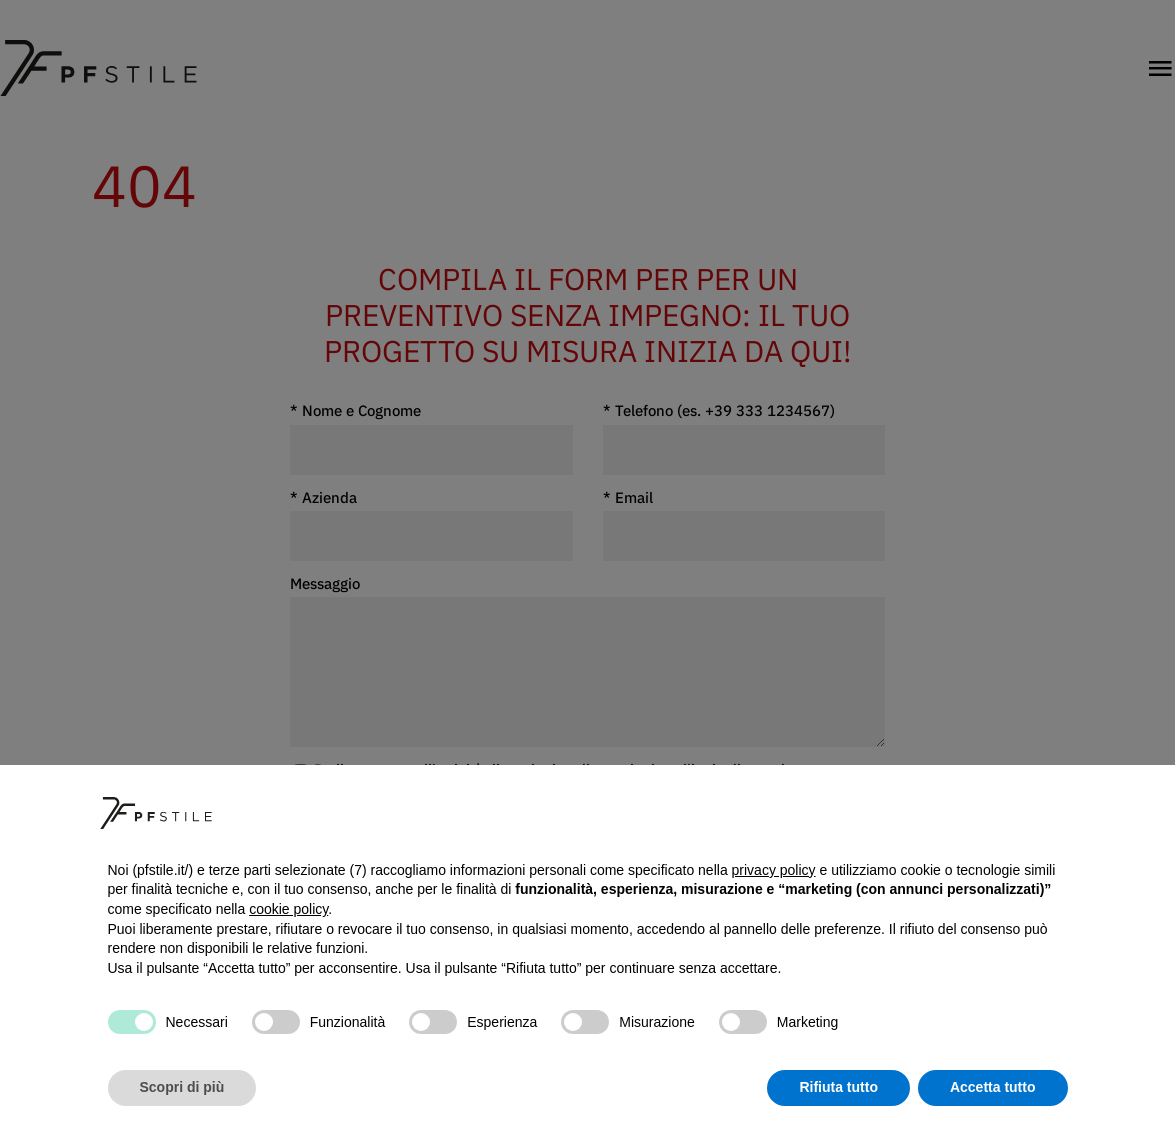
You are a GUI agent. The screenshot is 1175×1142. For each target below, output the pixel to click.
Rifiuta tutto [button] (838, 1087)
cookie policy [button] (288, 909)
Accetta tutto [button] (993, 1087)
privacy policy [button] (774, 870)
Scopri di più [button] (182, 1087)
